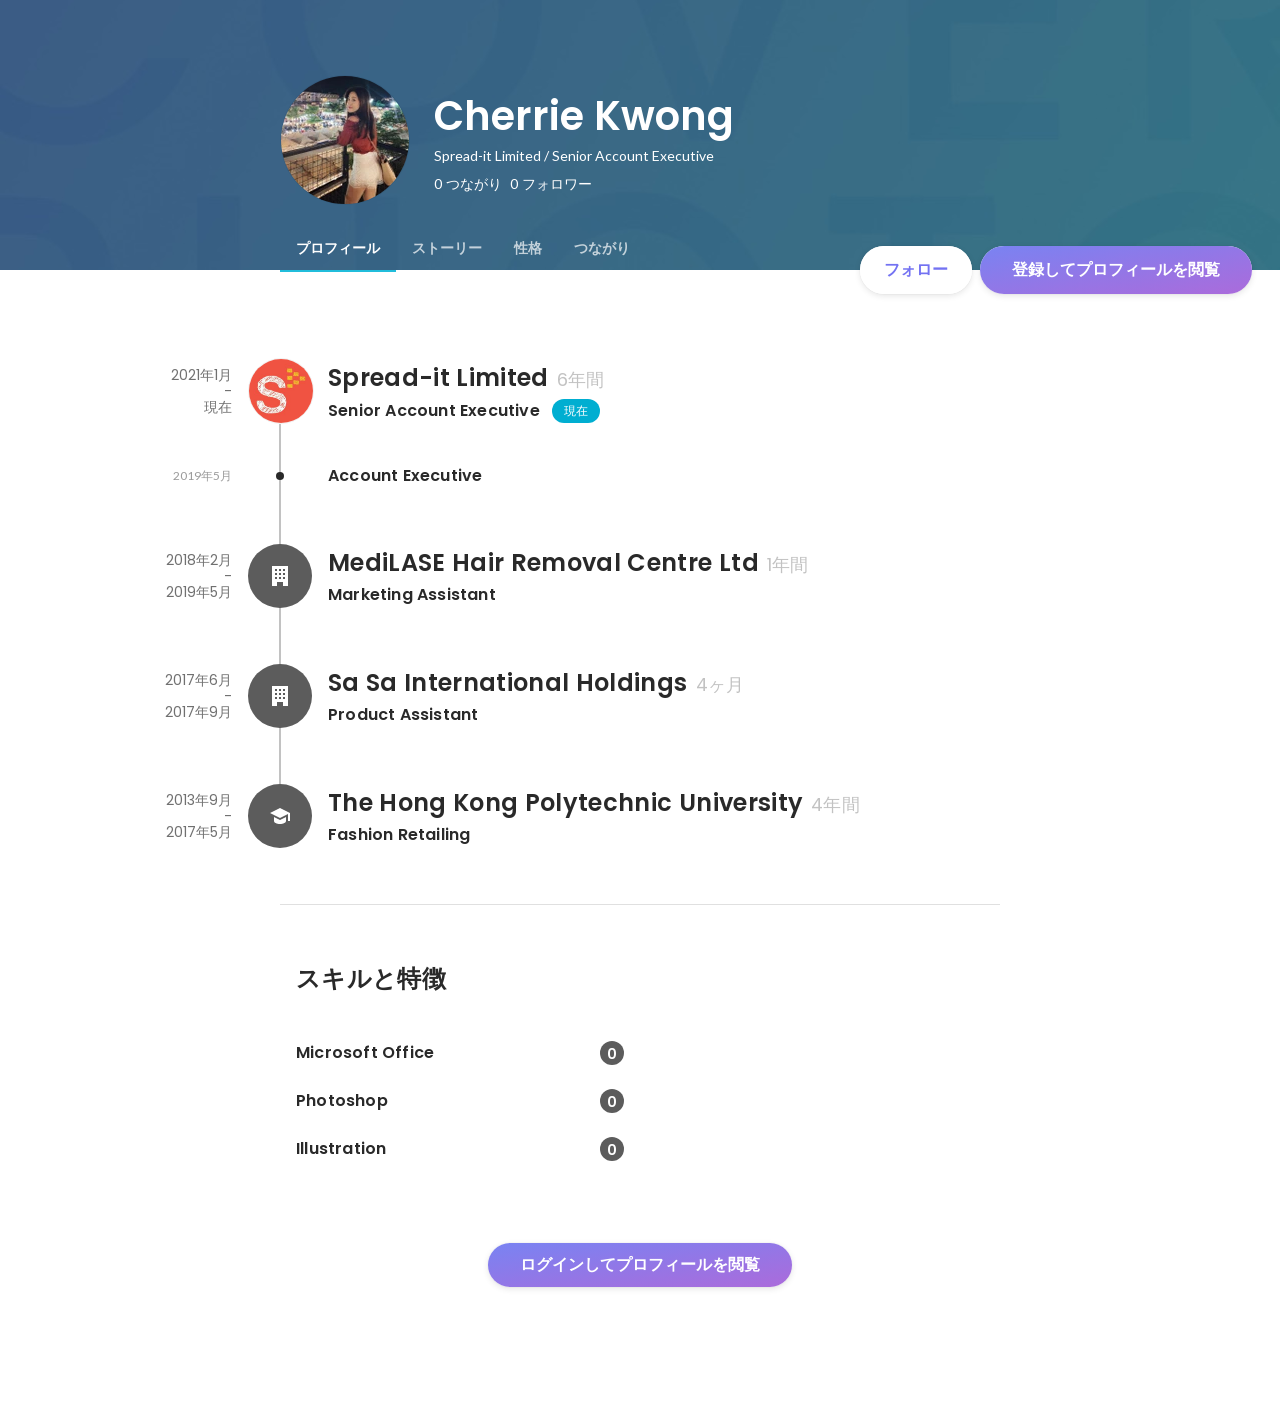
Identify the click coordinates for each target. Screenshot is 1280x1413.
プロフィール (338, 248)
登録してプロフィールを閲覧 (1116, 269)
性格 (528, 248)
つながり (602, 248)
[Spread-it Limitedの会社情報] (280, 391)
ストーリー (447, 248)
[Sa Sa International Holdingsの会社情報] (280, 696)
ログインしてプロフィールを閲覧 (640, 1264)
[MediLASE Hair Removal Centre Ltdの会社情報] (280, 576)
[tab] (338, 248)
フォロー (916, 269)
